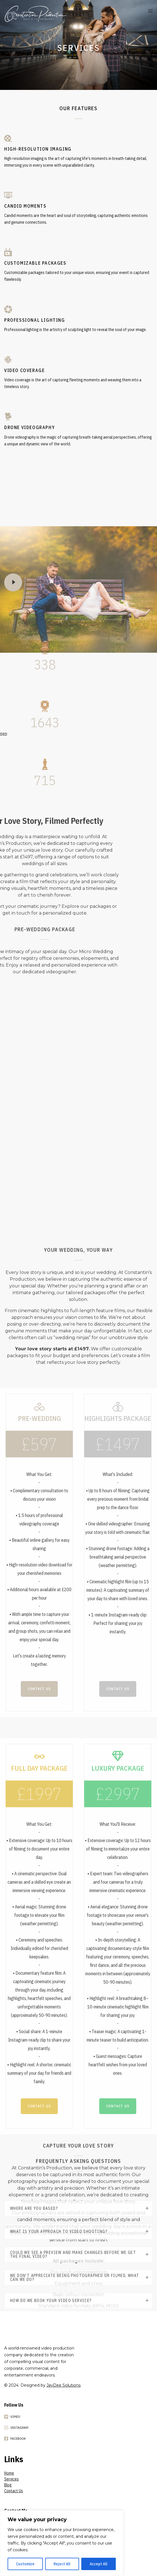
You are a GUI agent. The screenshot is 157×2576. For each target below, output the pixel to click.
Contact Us (13, 2490)
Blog (7, 2484)
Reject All (62, 2563)
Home (9, 2473)
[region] (61, 2543)
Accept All (98, 2563)
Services (11, 2479)
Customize (25, 2563)
